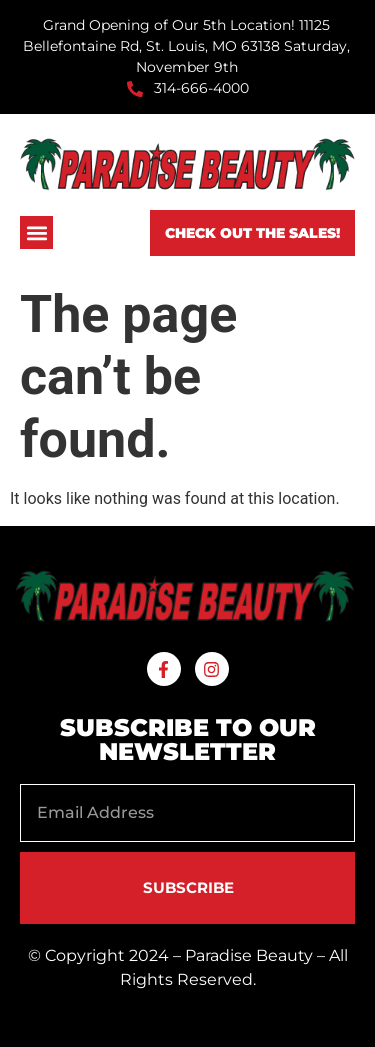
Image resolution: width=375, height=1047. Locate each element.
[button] (36, 232)
